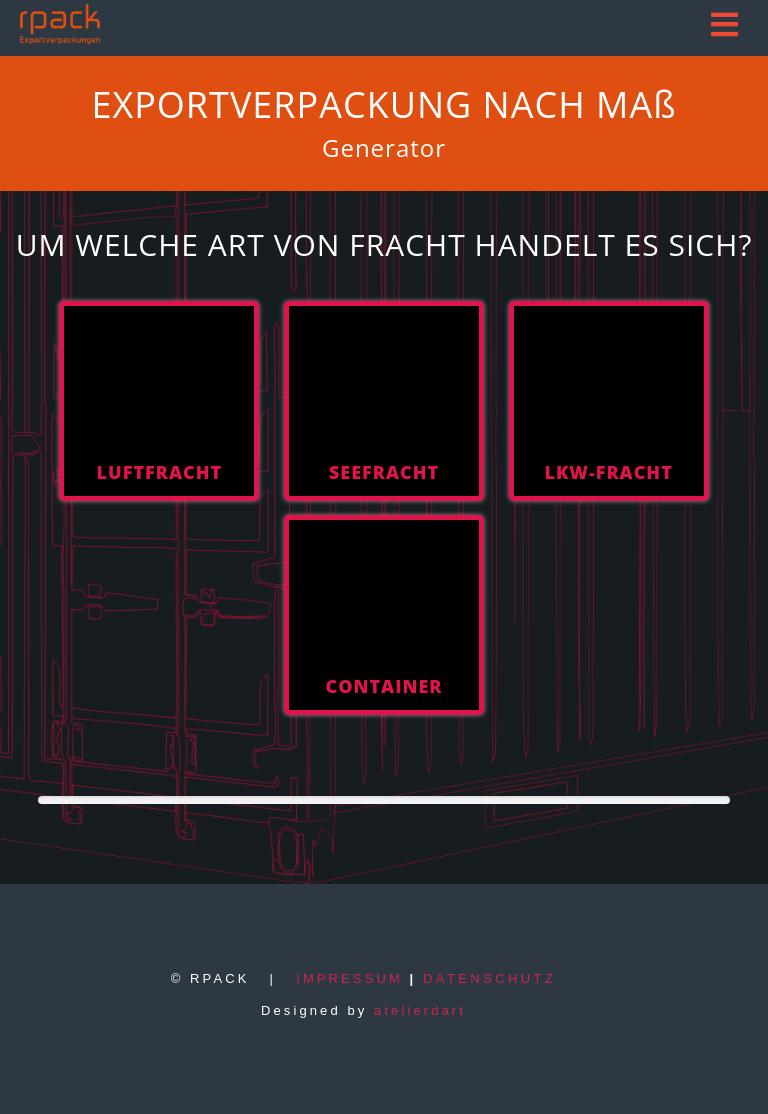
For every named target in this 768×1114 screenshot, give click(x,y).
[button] (727, 25)
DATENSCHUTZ (489, 978)
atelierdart (420, 1010)
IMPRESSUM (349, 978)
